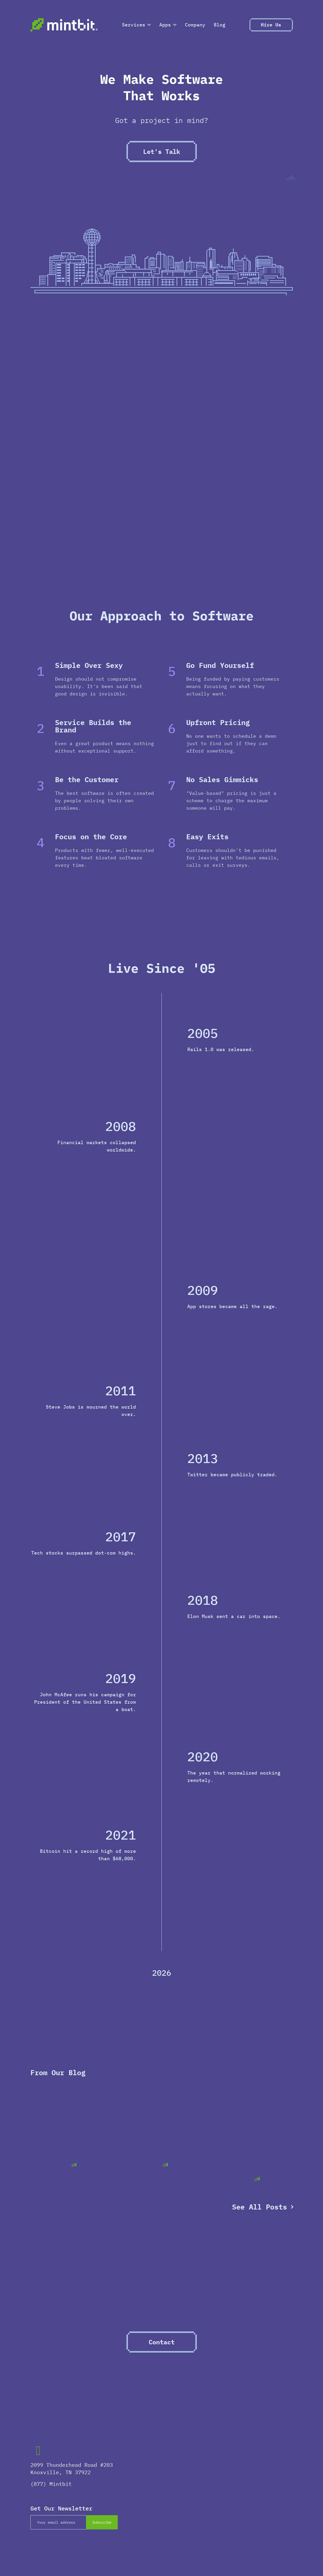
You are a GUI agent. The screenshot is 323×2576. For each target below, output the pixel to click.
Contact (161, 2342)
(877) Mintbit (51, 2483)
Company (195, 25)
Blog (219, 25)
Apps (167, 25)
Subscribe (101, 2522)
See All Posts (259, 2207)
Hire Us (271, 25)
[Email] (58, 2522)
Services (136, 25)
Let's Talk (161, 151)
